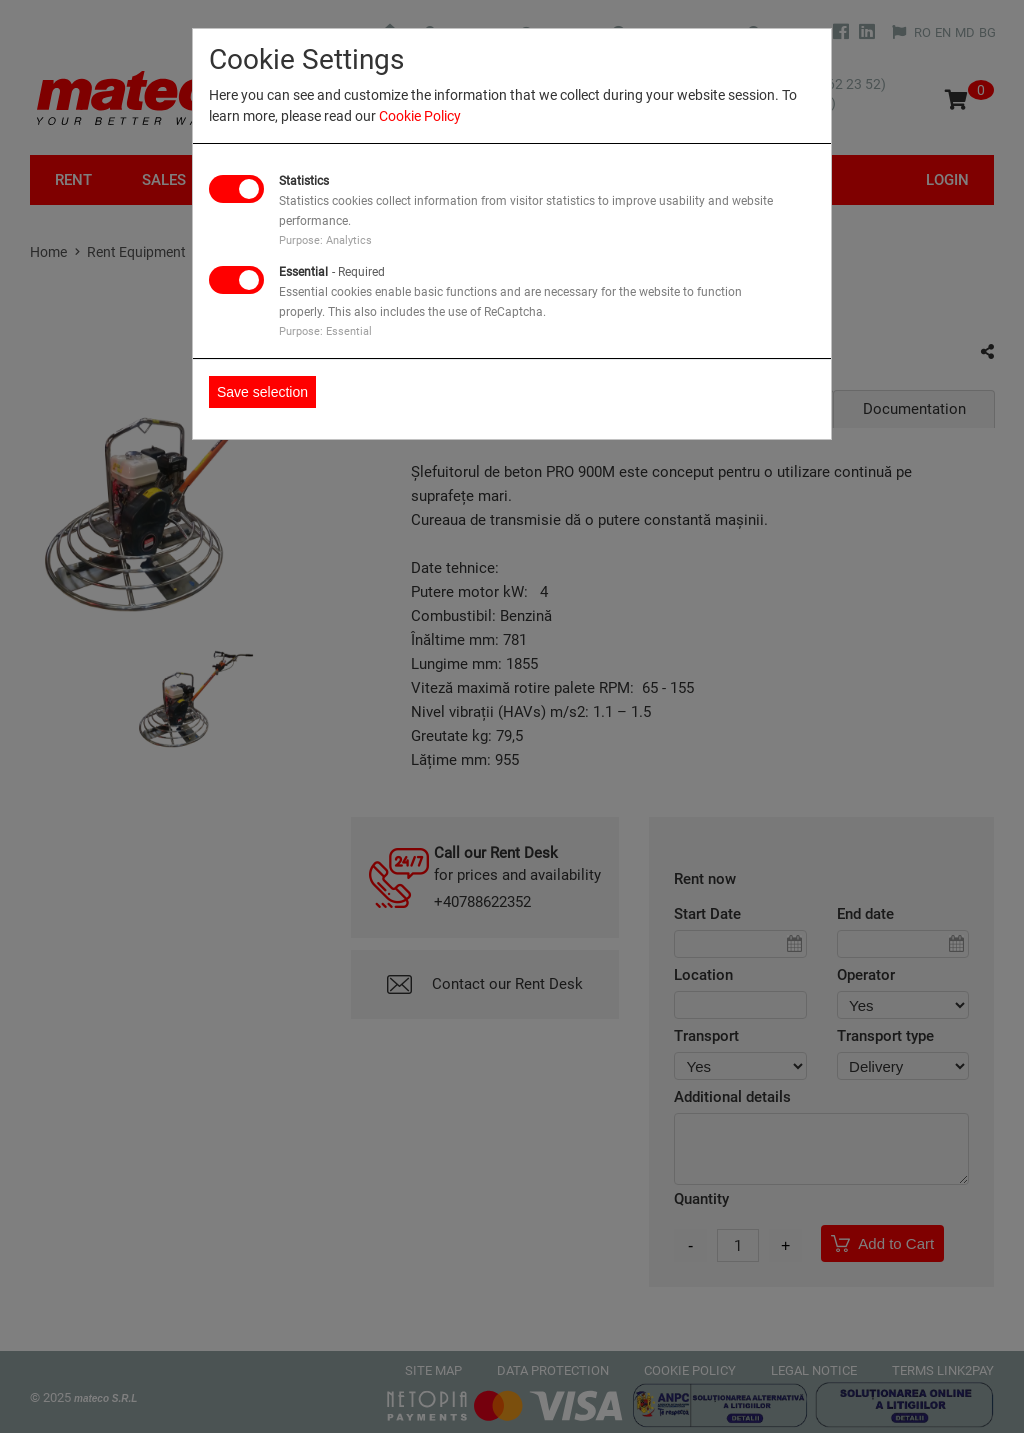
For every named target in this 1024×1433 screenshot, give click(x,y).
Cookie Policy (420, 116)
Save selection (262, 392)
